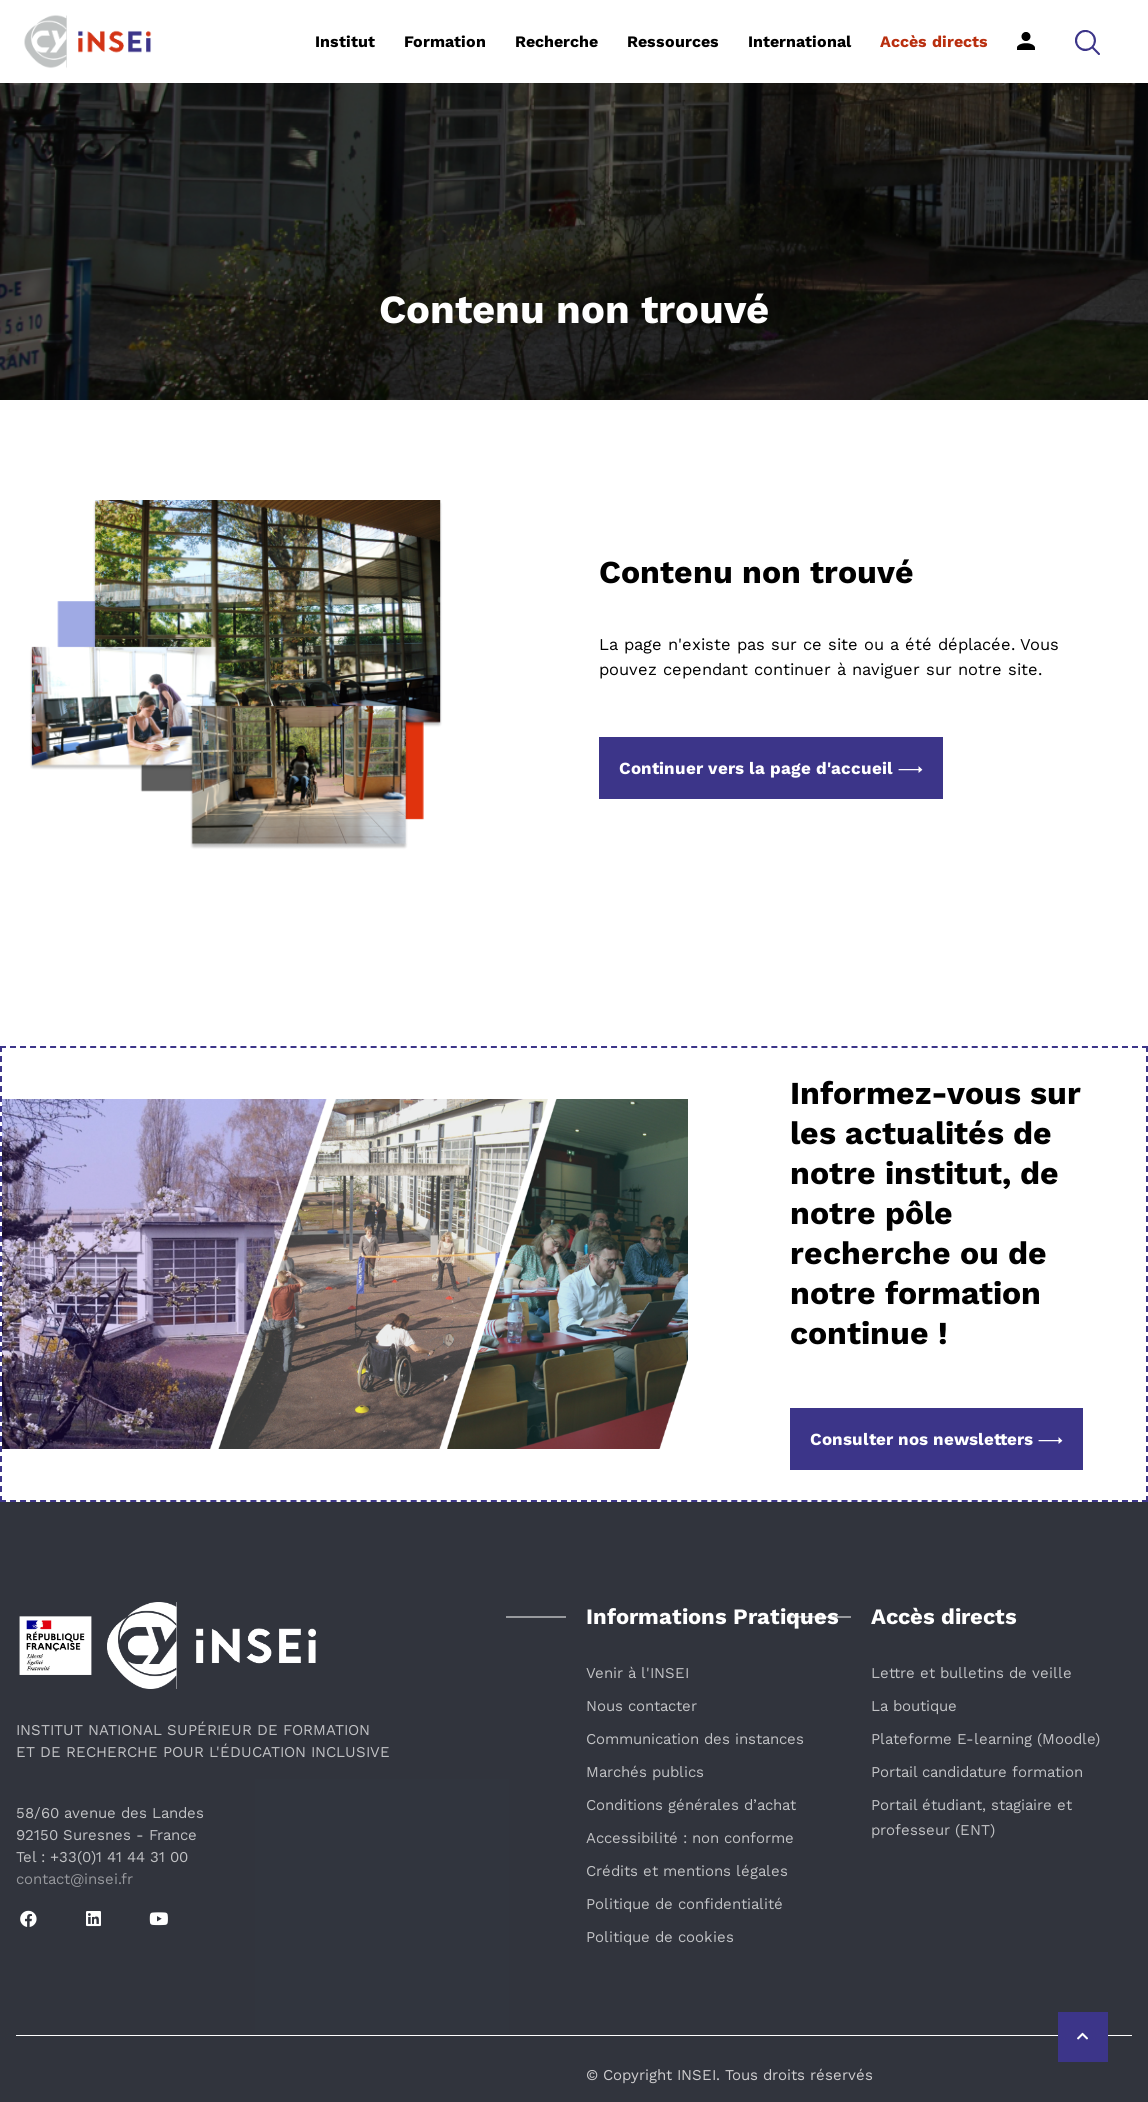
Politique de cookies (660, 1937)
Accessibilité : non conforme (690, 1838)
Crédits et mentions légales (687, 1871)
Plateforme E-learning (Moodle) (985, 1739)
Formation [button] (445, 41)
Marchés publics (645, 1772)
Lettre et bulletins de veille (971, 1673)
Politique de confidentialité (684, 1904)
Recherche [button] (556, 41)
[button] (1087, 41)
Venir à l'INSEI (637, 1673)
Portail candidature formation (977, 1772)
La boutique (914, 1706)
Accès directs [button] (934, 41)
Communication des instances (695, 1739)
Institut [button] (345, 41)
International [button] (799, 41)
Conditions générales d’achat (691, 1805)
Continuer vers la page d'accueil (771, 768)
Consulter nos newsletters (936, 1439)
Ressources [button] (673, 41)
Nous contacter (641, 1706)
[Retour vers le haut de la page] (1083, 2037)
